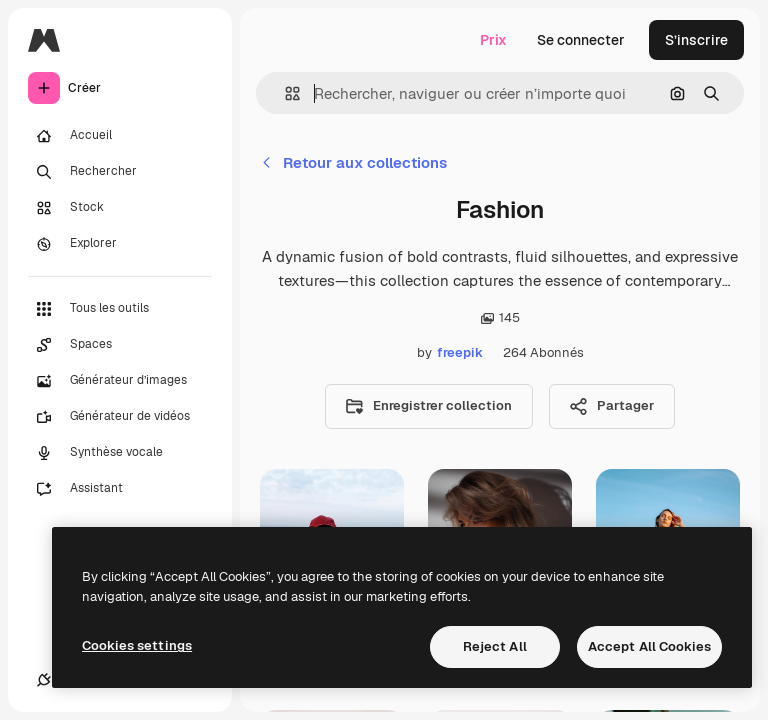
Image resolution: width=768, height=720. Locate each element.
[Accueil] (120, 136)
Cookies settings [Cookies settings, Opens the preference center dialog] (137, 645)
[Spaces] (120, 345)
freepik (460, 352)
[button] (284, 93)
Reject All (495, 646)
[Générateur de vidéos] (120, 417)
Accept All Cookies (649, 646)
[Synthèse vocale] (120, 453)
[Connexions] (44, 680)
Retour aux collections (353, 162)
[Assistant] (120, 489)
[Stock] (120, 208)
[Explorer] (120, 244)
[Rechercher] (120, 172)
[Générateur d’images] (120, 381)
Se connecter (581, 40)
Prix (493, 40)
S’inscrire (696, 40)
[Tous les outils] (120, 309)
